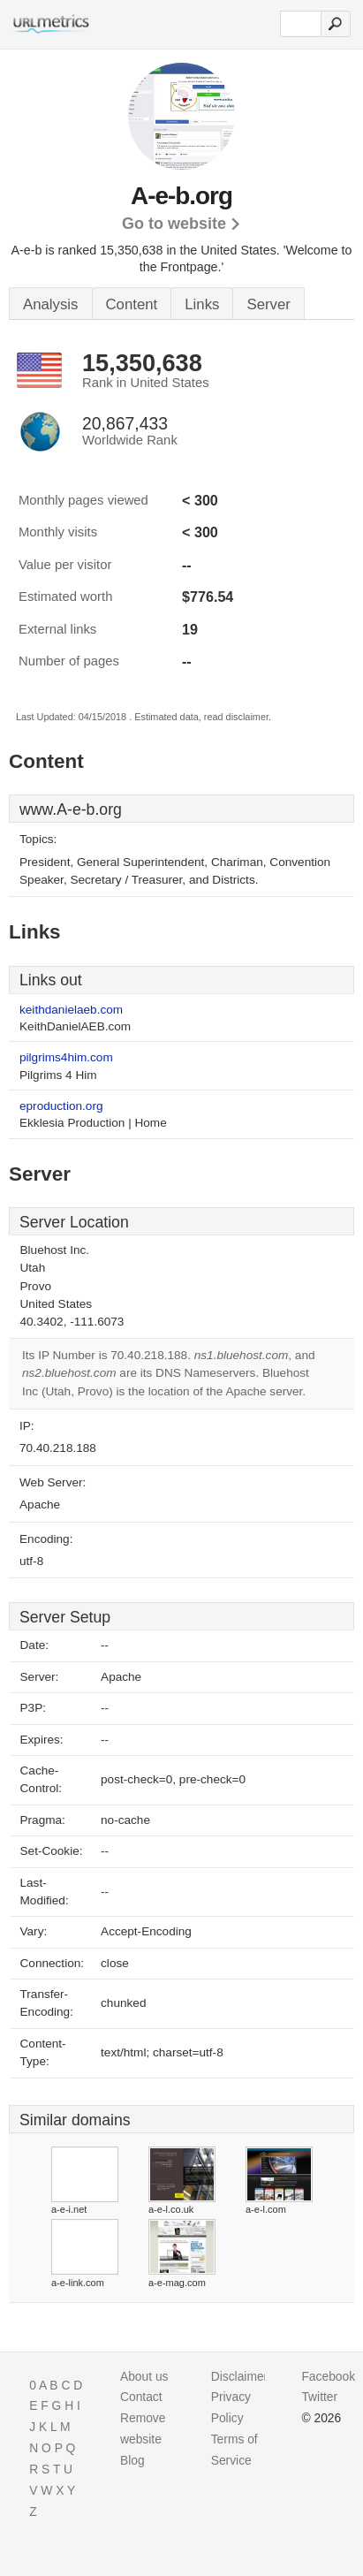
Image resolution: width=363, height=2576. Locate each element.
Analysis (51, 304)
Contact (141, 2397)
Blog (132, 2460)
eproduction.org (60, 1106)
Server (268, 304)
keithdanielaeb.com (71, 1009)
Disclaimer (239, 2376)
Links (202, 304)
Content (132, 304)
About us (144, 2376)
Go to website (174, 223)
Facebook (328, 2376)
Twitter (319, 2397)
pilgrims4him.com (66, 1057)
